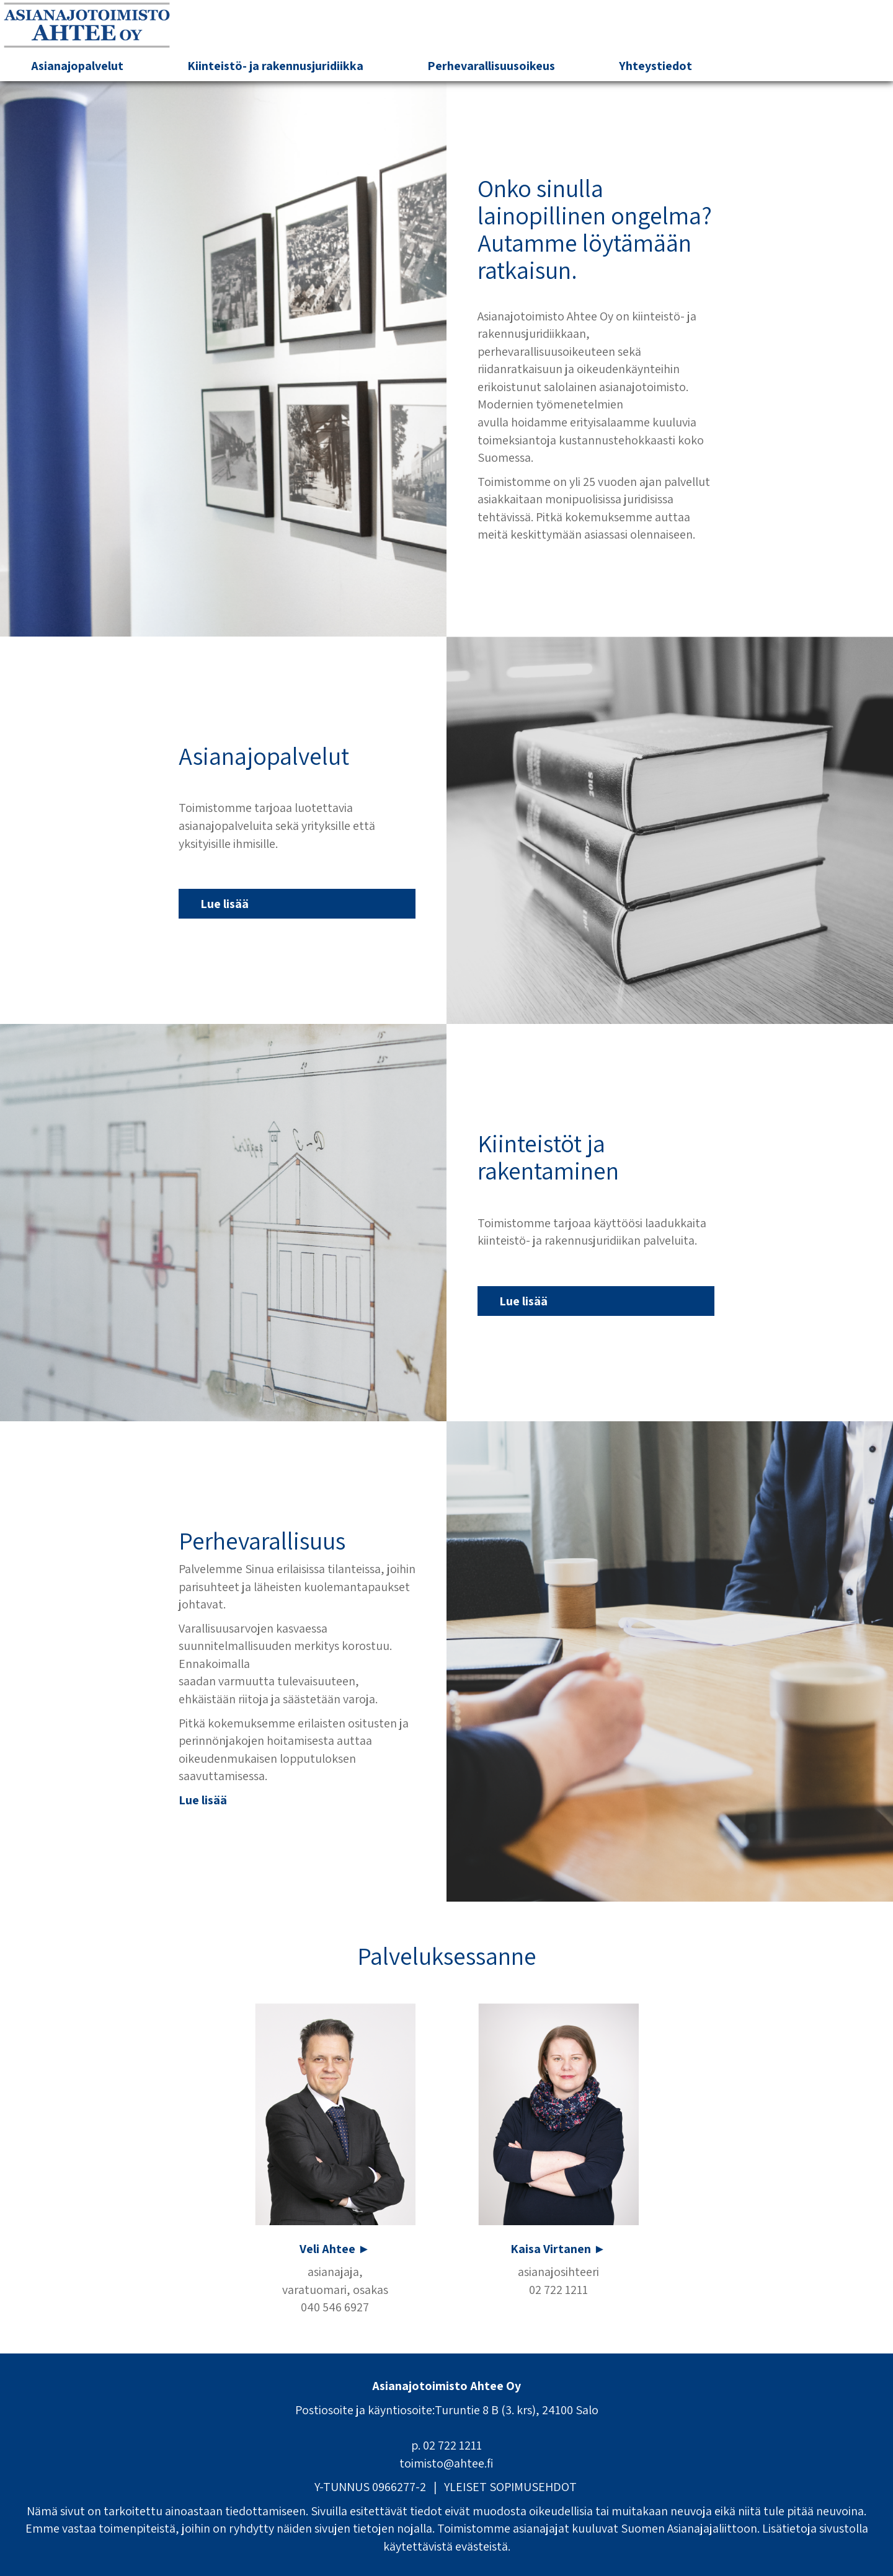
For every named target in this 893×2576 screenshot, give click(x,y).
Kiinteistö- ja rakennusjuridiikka (275, 66)
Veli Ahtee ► (335, 2249)
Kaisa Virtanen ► (558, 2249)
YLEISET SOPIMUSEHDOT (510, 2487)
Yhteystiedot (655, 66)
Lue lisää (224, 904)
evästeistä (481, 2546)
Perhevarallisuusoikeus (491, 66)
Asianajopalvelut (77, 66)
